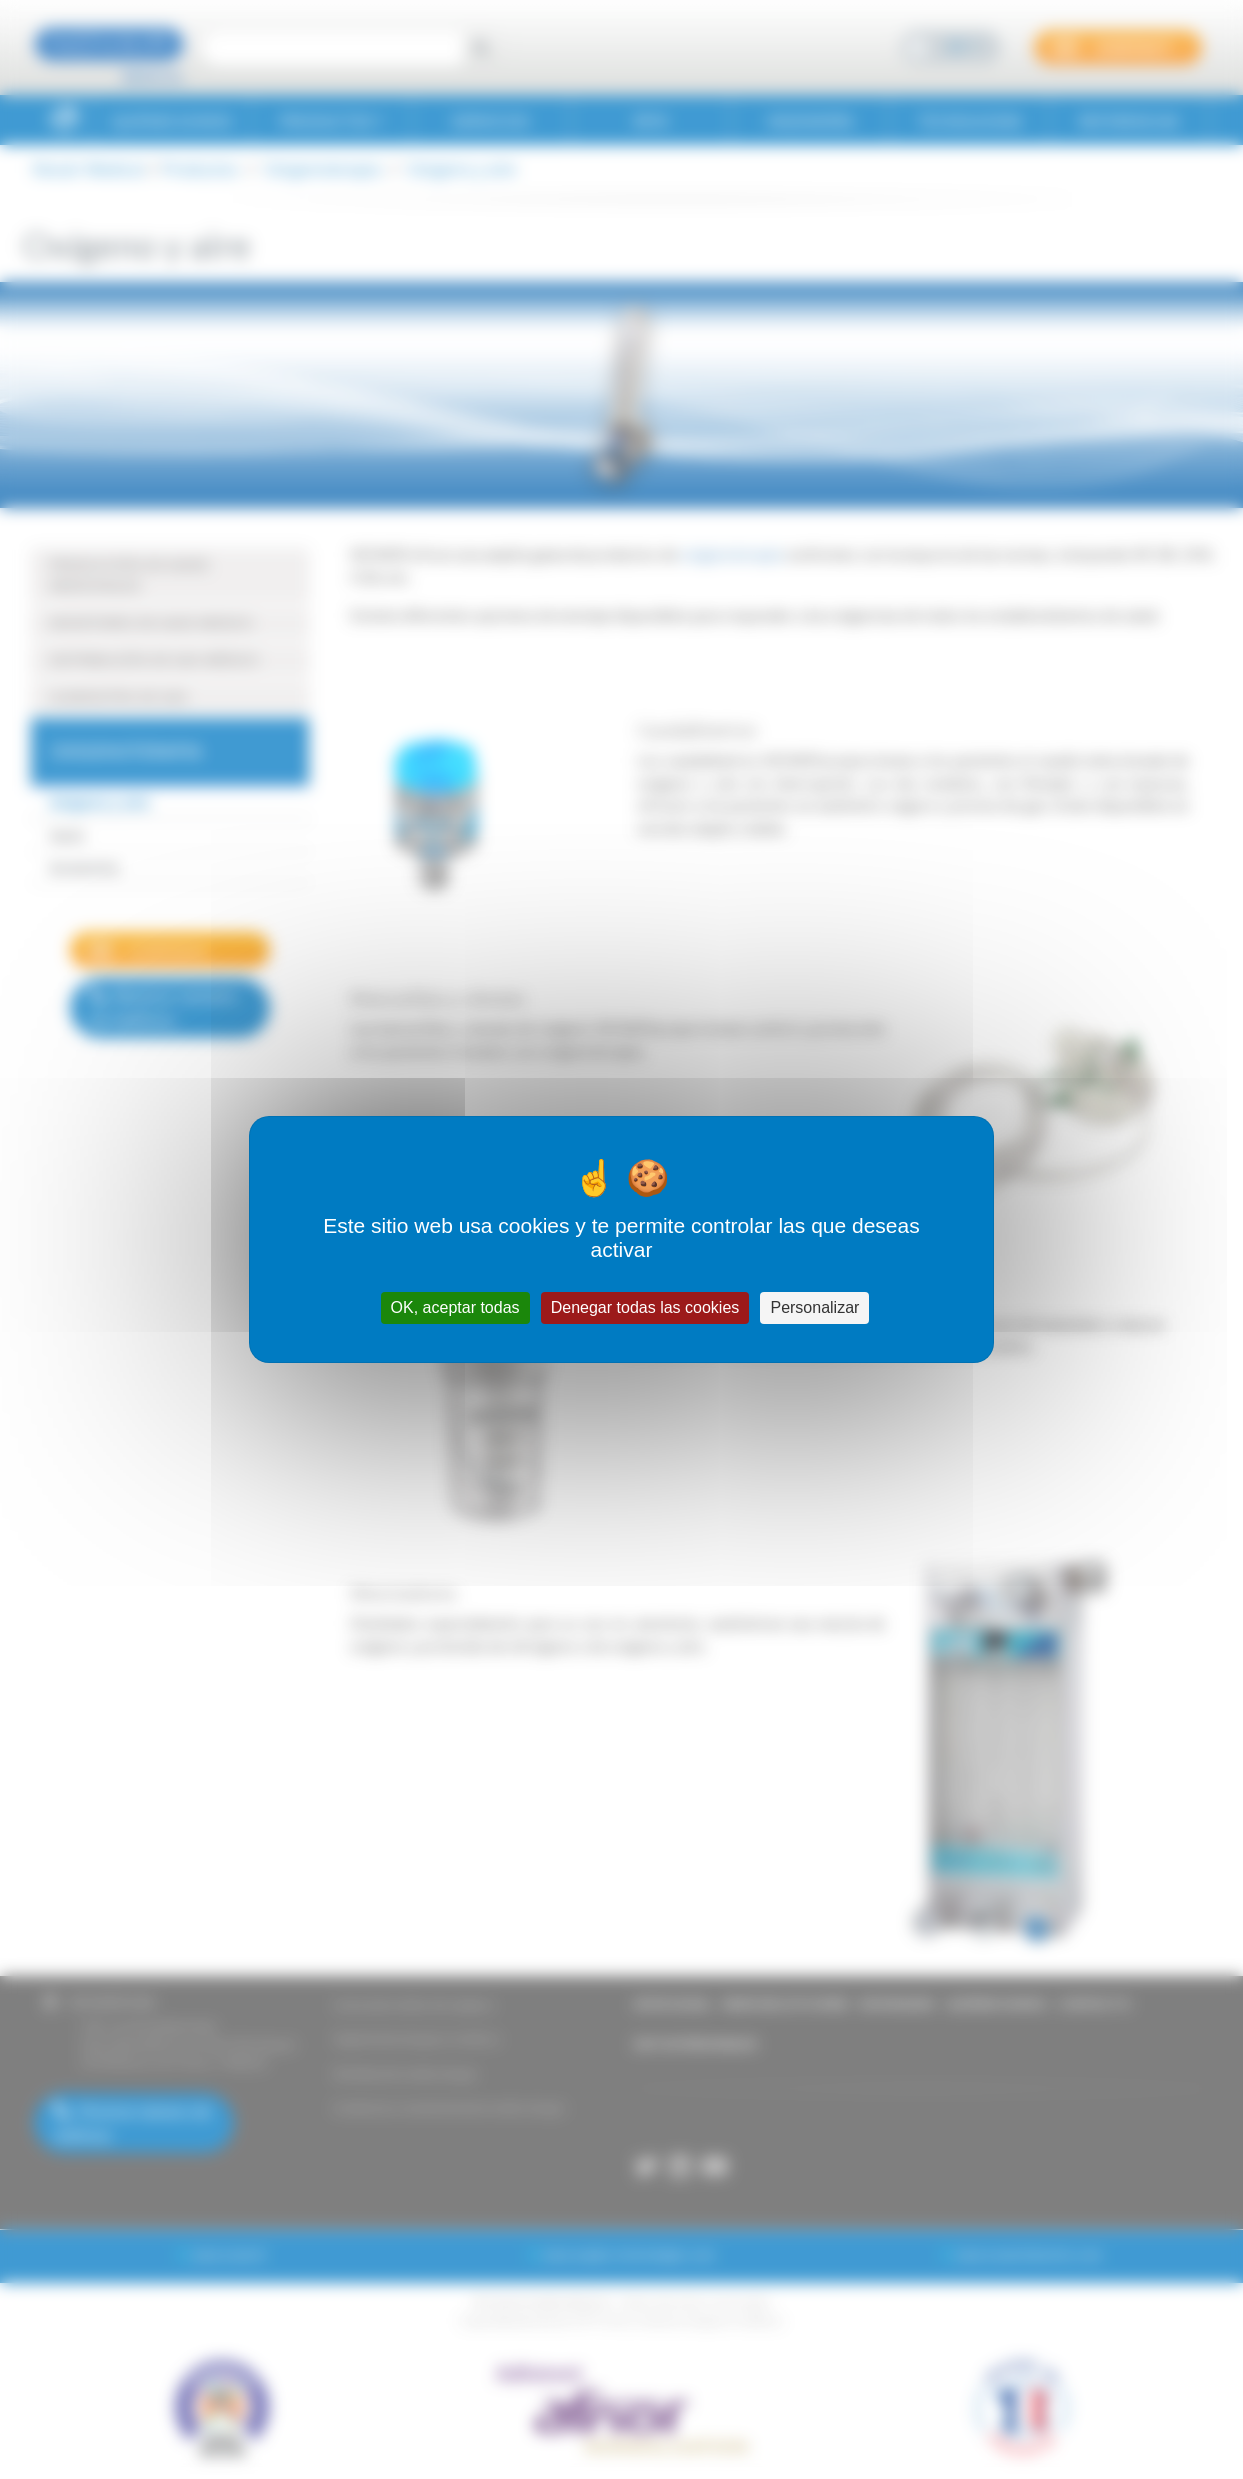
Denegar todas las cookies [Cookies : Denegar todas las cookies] (645, 1307)
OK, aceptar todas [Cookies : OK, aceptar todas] (455, 1307)
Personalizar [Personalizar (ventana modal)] (814, 1307)
